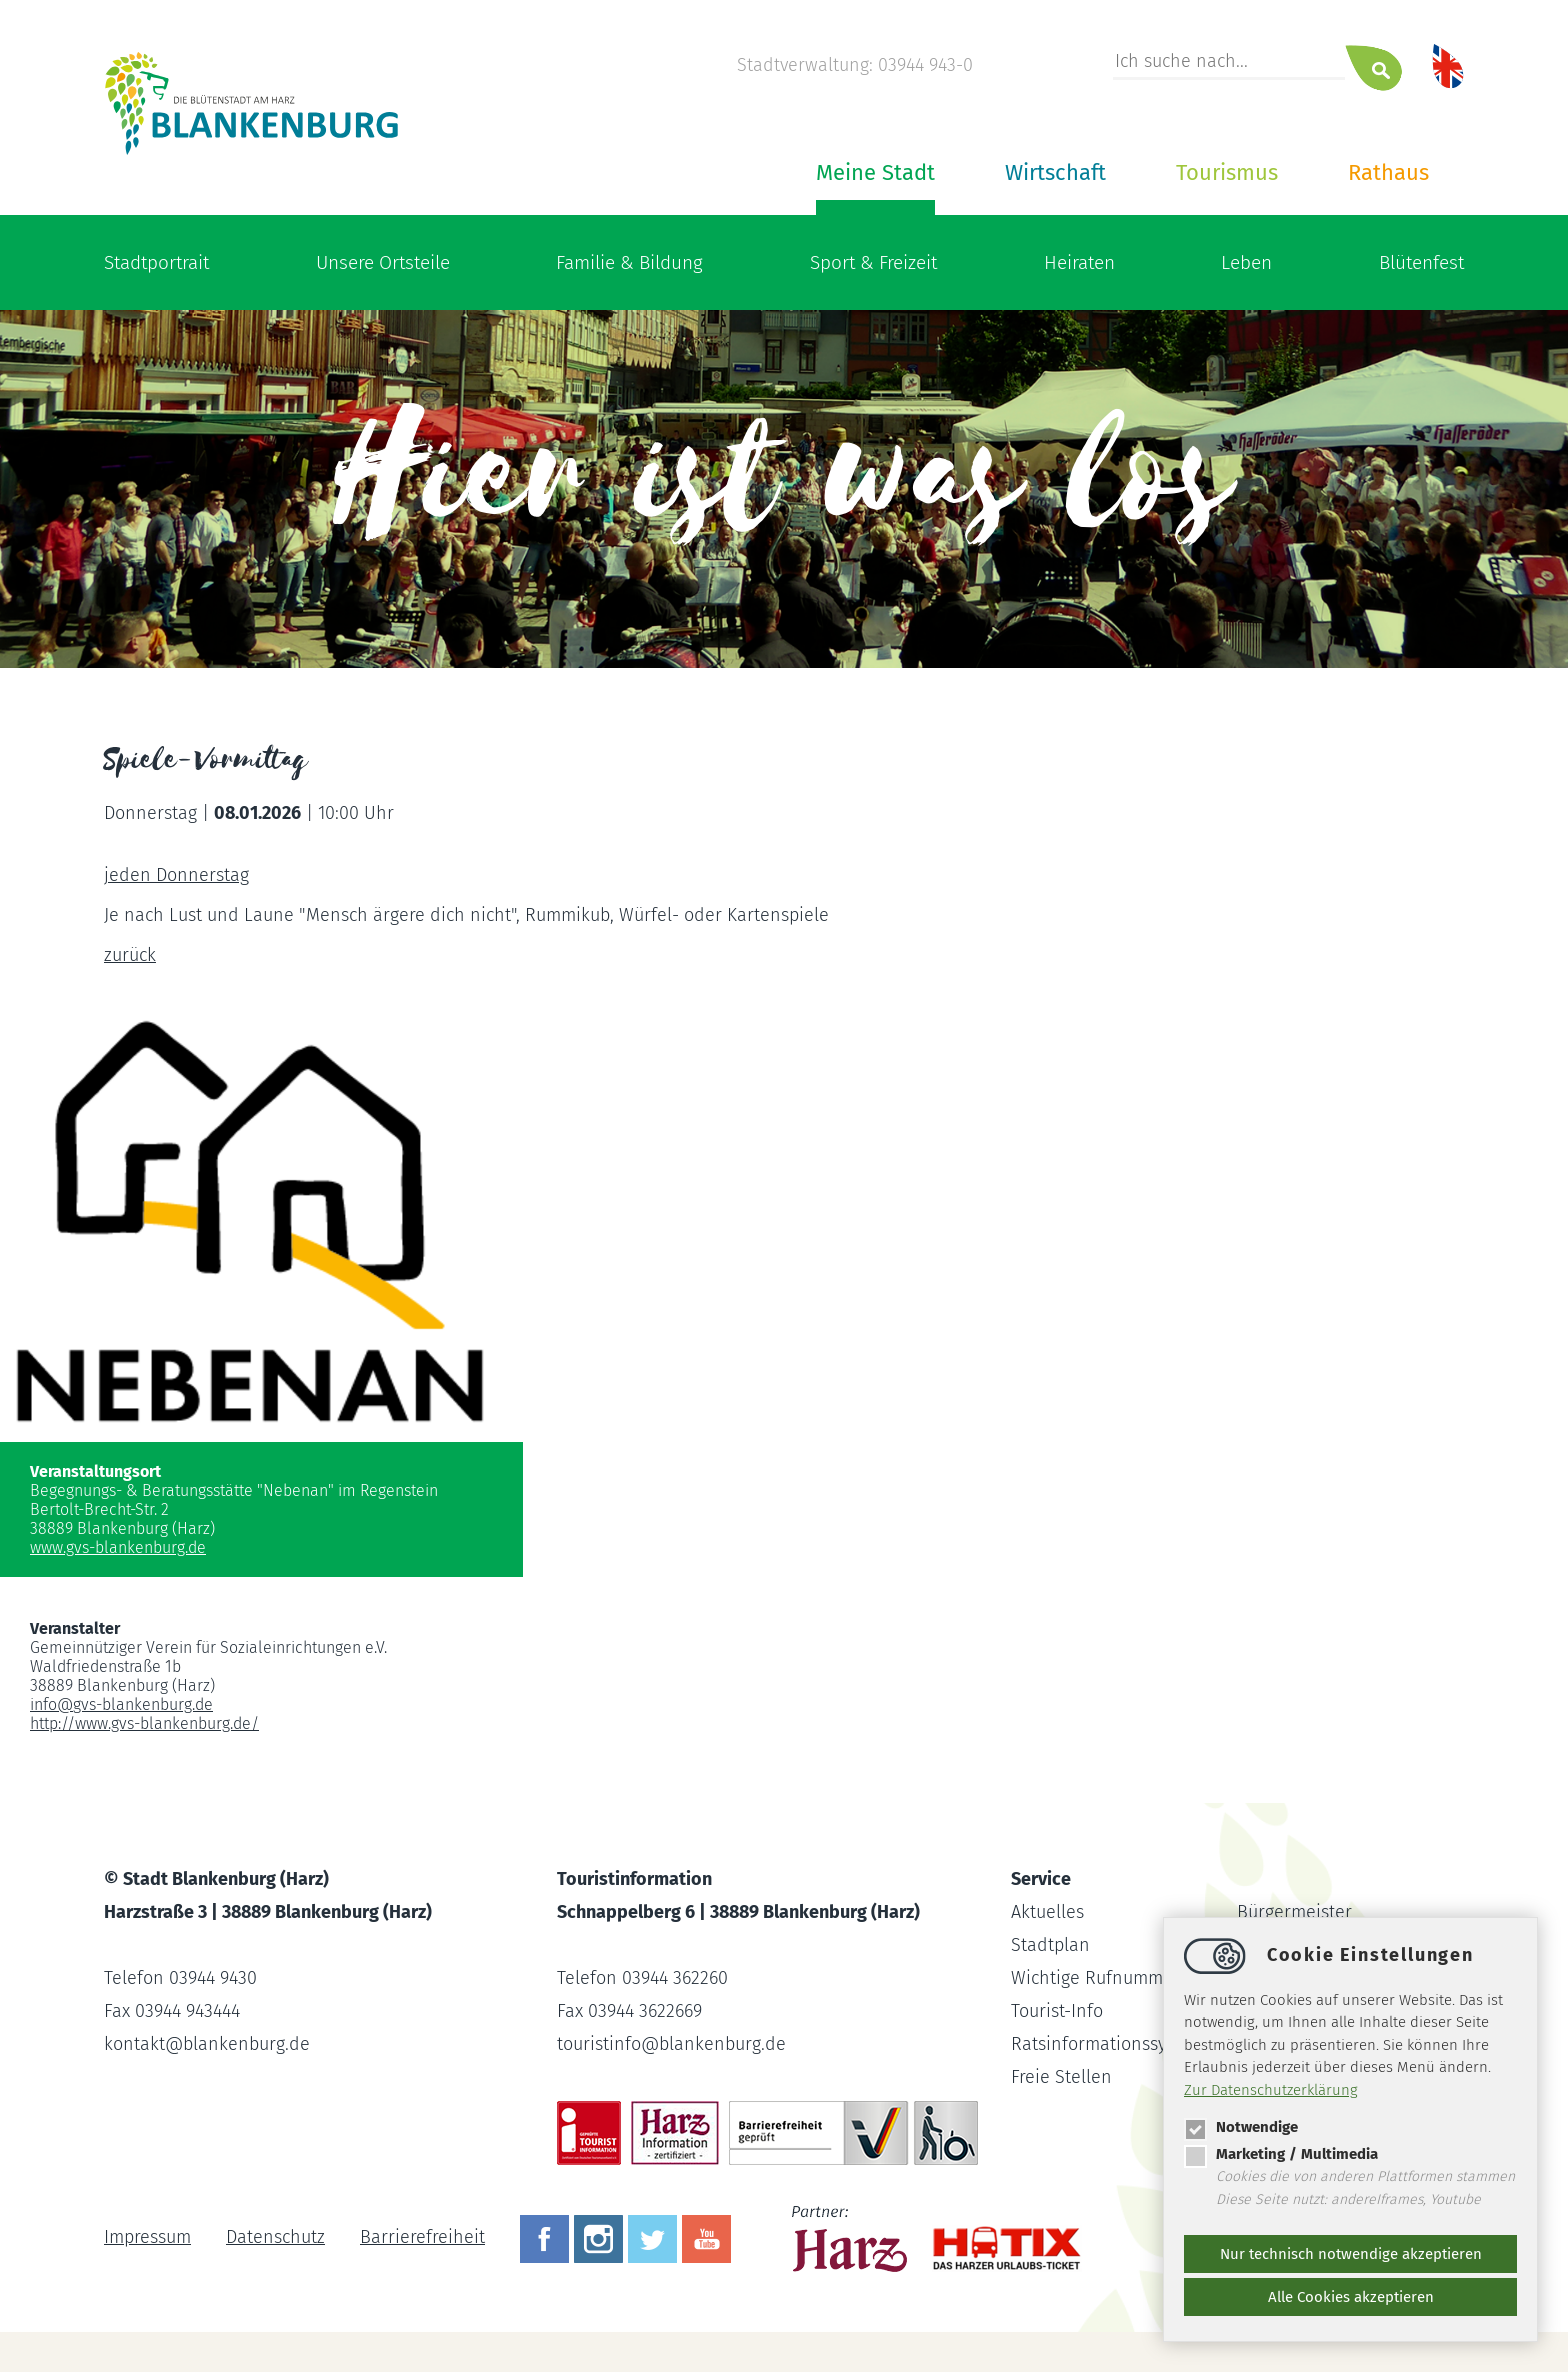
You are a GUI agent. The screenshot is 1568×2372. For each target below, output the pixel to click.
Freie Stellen (1061, 2077)
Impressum (147, 2237)
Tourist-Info (1057, 2011)
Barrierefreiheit (422, 2237)
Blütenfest (1421, 262)
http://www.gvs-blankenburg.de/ (144, 1723)
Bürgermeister (1294, 1912)
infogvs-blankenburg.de (121, 1704)
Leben (1246, 262)
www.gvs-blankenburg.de (118, 1547)
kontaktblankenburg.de (207, 2044)
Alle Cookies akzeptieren (1351, 2297)
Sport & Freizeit (873, 262)
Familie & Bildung (629, 262)
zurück (130, 955)
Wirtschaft (1055, 172)
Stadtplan (1050, 1945)
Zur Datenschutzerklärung (1271, 2090)
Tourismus (1227, 172)
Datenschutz (275, 2237)
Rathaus (1388, 172)
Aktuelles (1047, 1912)
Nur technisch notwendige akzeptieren (1351, 2254)
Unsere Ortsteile (383, 262)
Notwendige (1241, 2127)
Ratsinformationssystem (1108, 2044)
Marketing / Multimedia (1281, 2154)
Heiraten (1079, 262)
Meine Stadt (875, 172)
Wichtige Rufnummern (1101, 1978)
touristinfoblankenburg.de (671, 2044)
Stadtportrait (156, 262)
